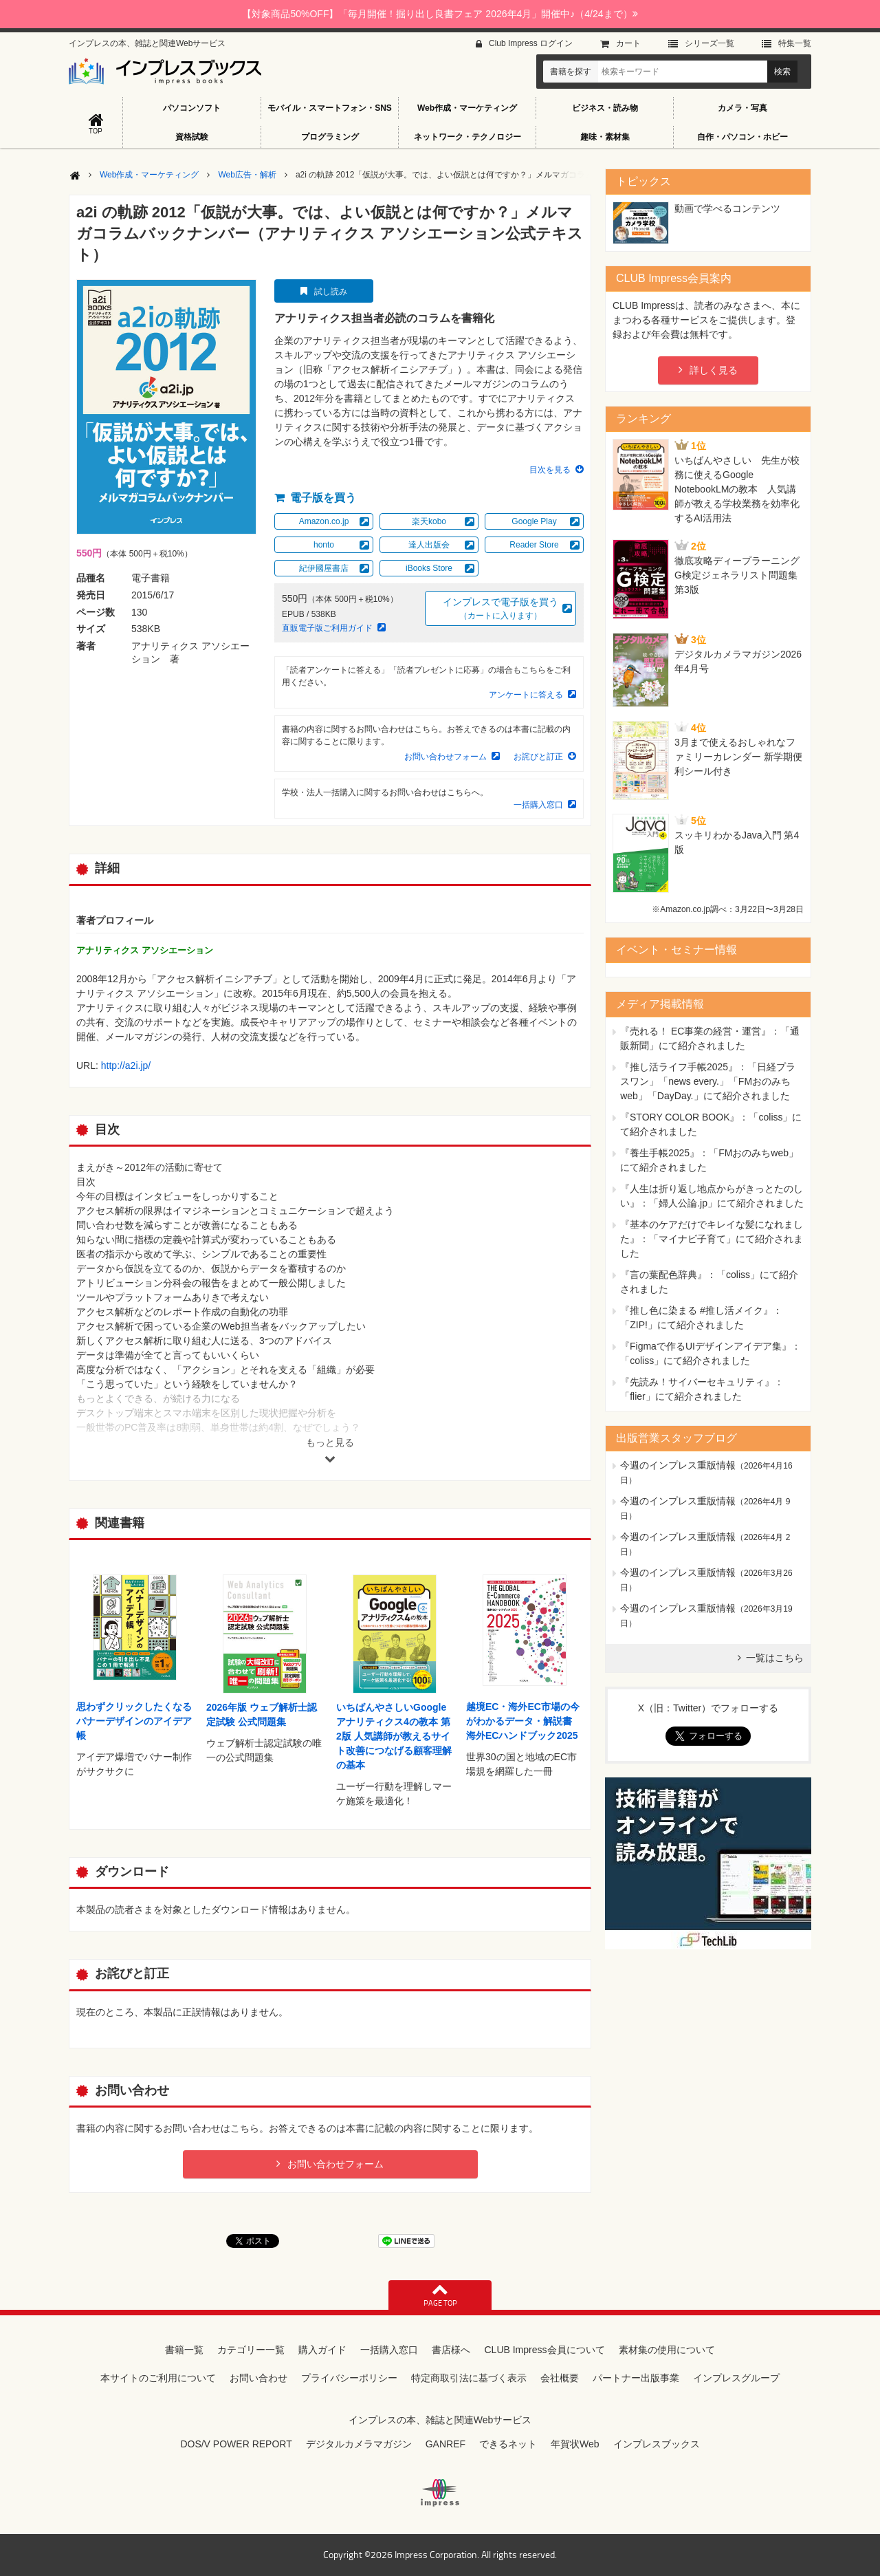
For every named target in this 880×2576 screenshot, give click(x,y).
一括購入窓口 (538, 805)
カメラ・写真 (742, 108)
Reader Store (533, 545)
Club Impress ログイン (531, 43)
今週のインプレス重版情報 (678, 1465)
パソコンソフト (192, 108)
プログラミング (330, 137)
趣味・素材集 (605, 137)
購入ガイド (322, 2349)
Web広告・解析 (247, 175)
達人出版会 (429, 545)
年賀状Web (575, 2443)
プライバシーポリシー (349, 2377)
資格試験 (191, 137)
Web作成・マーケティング (467, 108)
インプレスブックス (656, 2443)
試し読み (330, 291)
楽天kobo (429, 521)
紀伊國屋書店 (324, 568)
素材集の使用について (667, 2349)
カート (628, 43)
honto (324, 545)
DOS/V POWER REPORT (236, 2443)
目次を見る (550, 470)
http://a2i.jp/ (126, 1065)
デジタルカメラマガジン (359, 2443)
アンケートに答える (526, 695)
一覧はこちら (775, 1657)
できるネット (508, 2443)
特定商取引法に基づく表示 (469, 2377)
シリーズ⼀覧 (709, 43)
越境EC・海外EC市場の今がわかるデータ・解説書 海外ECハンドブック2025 (523, 1721)
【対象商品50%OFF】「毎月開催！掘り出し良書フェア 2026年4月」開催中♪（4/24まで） (439, 13)
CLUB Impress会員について (544, 2349)
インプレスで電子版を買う (500, 609)
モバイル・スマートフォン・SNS (329, 108)
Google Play (534, 521)
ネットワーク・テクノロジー (467, 137)
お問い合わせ (258, 2377)
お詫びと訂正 (538, 756)
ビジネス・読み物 (605, 108)
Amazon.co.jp (324, 521)
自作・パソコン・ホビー (742, 137)
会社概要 (559, 2377)
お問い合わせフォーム (445, 756)
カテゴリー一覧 (251, 2349)
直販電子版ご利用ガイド (327, 628)
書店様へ (451, 2349)
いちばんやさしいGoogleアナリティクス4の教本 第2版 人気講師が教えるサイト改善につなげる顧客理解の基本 (394, 1736)
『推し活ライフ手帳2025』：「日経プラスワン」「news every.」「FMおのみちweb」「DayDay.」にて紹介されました (707, 1081)
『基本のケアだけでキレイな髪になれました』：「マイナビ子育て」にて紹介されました (711, 1239)
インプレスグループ (736, 2377)
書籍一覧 (184, 2349)
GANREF (445, 2443)
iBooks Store (429, 568)
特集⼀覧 (794, 43)
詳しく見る (714, 370)
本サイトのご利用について (158, 2377)
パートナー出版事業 (636, 2377)
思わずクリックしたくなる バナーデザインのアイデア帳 (134, 1721)
